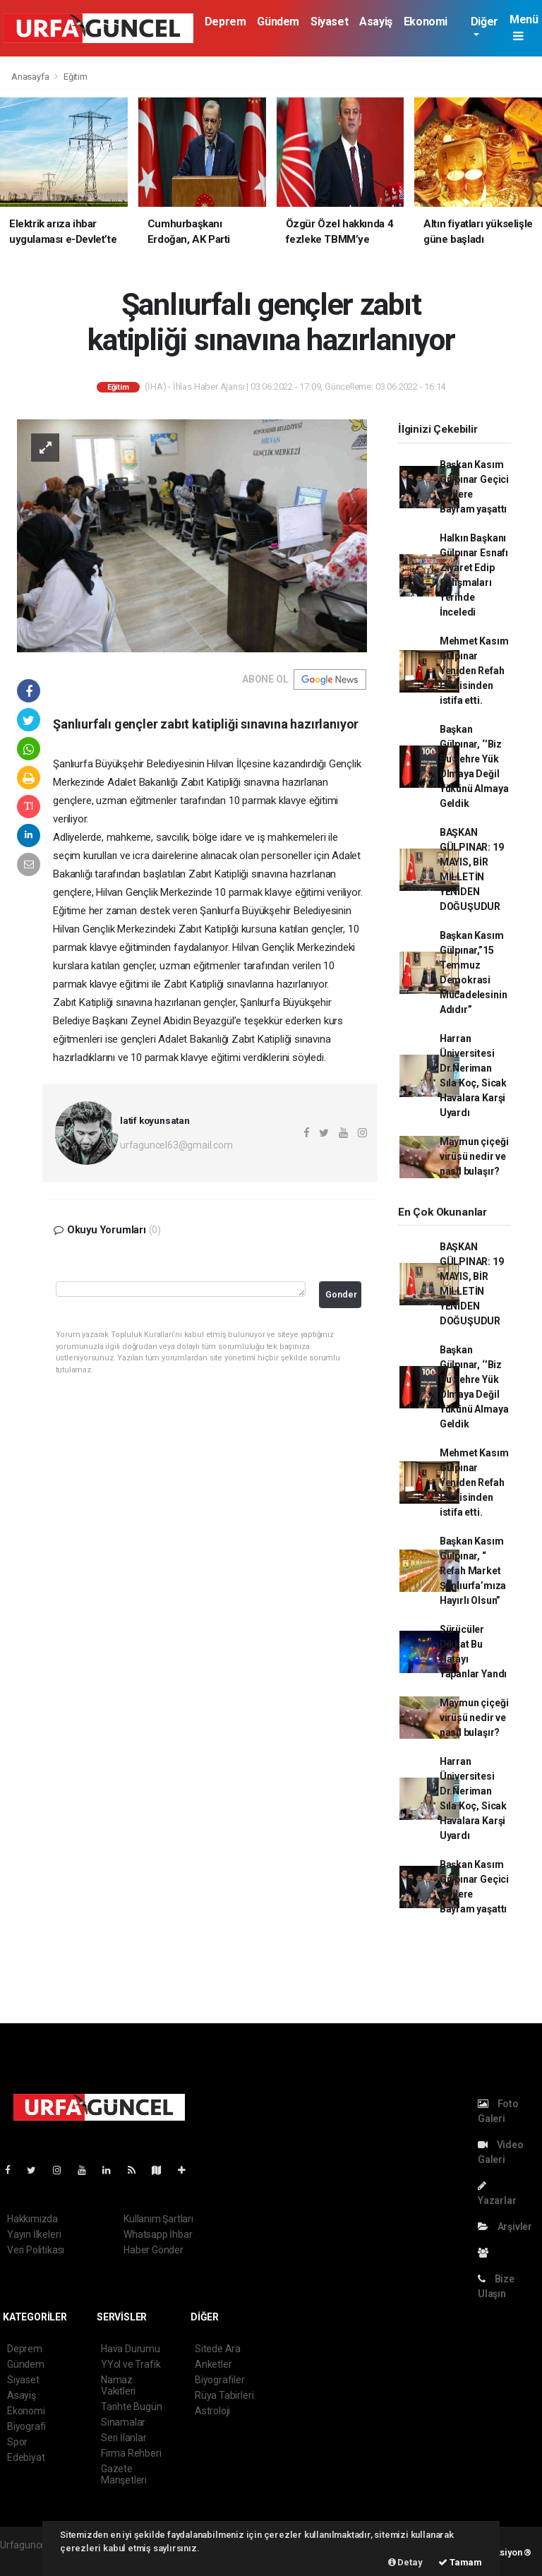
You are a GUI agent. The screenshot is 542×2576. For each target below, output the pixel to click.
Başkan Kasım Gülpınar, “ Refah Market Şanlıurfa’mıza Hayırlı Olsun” (473, 1570)
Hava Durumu (130, 2348)
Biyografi (26, 2426)
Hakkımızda (32, 2218)
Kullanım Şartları (158, 2218)
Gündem (278, 21)
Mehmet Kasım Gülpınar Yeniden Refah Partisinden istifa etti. (474, 670)
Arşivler (505, 2226)
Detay (405, 2562)
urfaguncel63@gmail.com (176, 1145)
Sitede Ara (218, 2348)
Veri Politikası (35, 2250)
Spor (17, 2442)
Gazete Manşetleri (124, 2474)
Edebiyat (25, 2457)
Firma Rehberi (131, 2453)
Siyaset (329, 21)
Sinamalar (123, 2422)
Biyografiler (220, 2379)
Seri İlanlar (124, 2437)
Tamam (460, 2562)
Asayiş (375, 21)
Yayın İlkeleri (34, 2234)
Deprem (225, 21)
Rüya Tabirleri (224, 2395)
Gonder (341, 1294)
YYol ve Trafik (130, 2364)
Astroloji (212, 2410)
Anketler (213, 2364)
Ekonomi (425, 21)
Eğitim (76, 76)
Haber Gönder (153, 2250)
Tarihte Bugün (131, 2406)
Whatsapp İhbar (158, 2234)
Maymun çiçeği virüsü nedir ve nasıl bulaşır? (474, 1156)
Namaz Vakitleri (118, 2385)
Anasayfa (31, 76)
